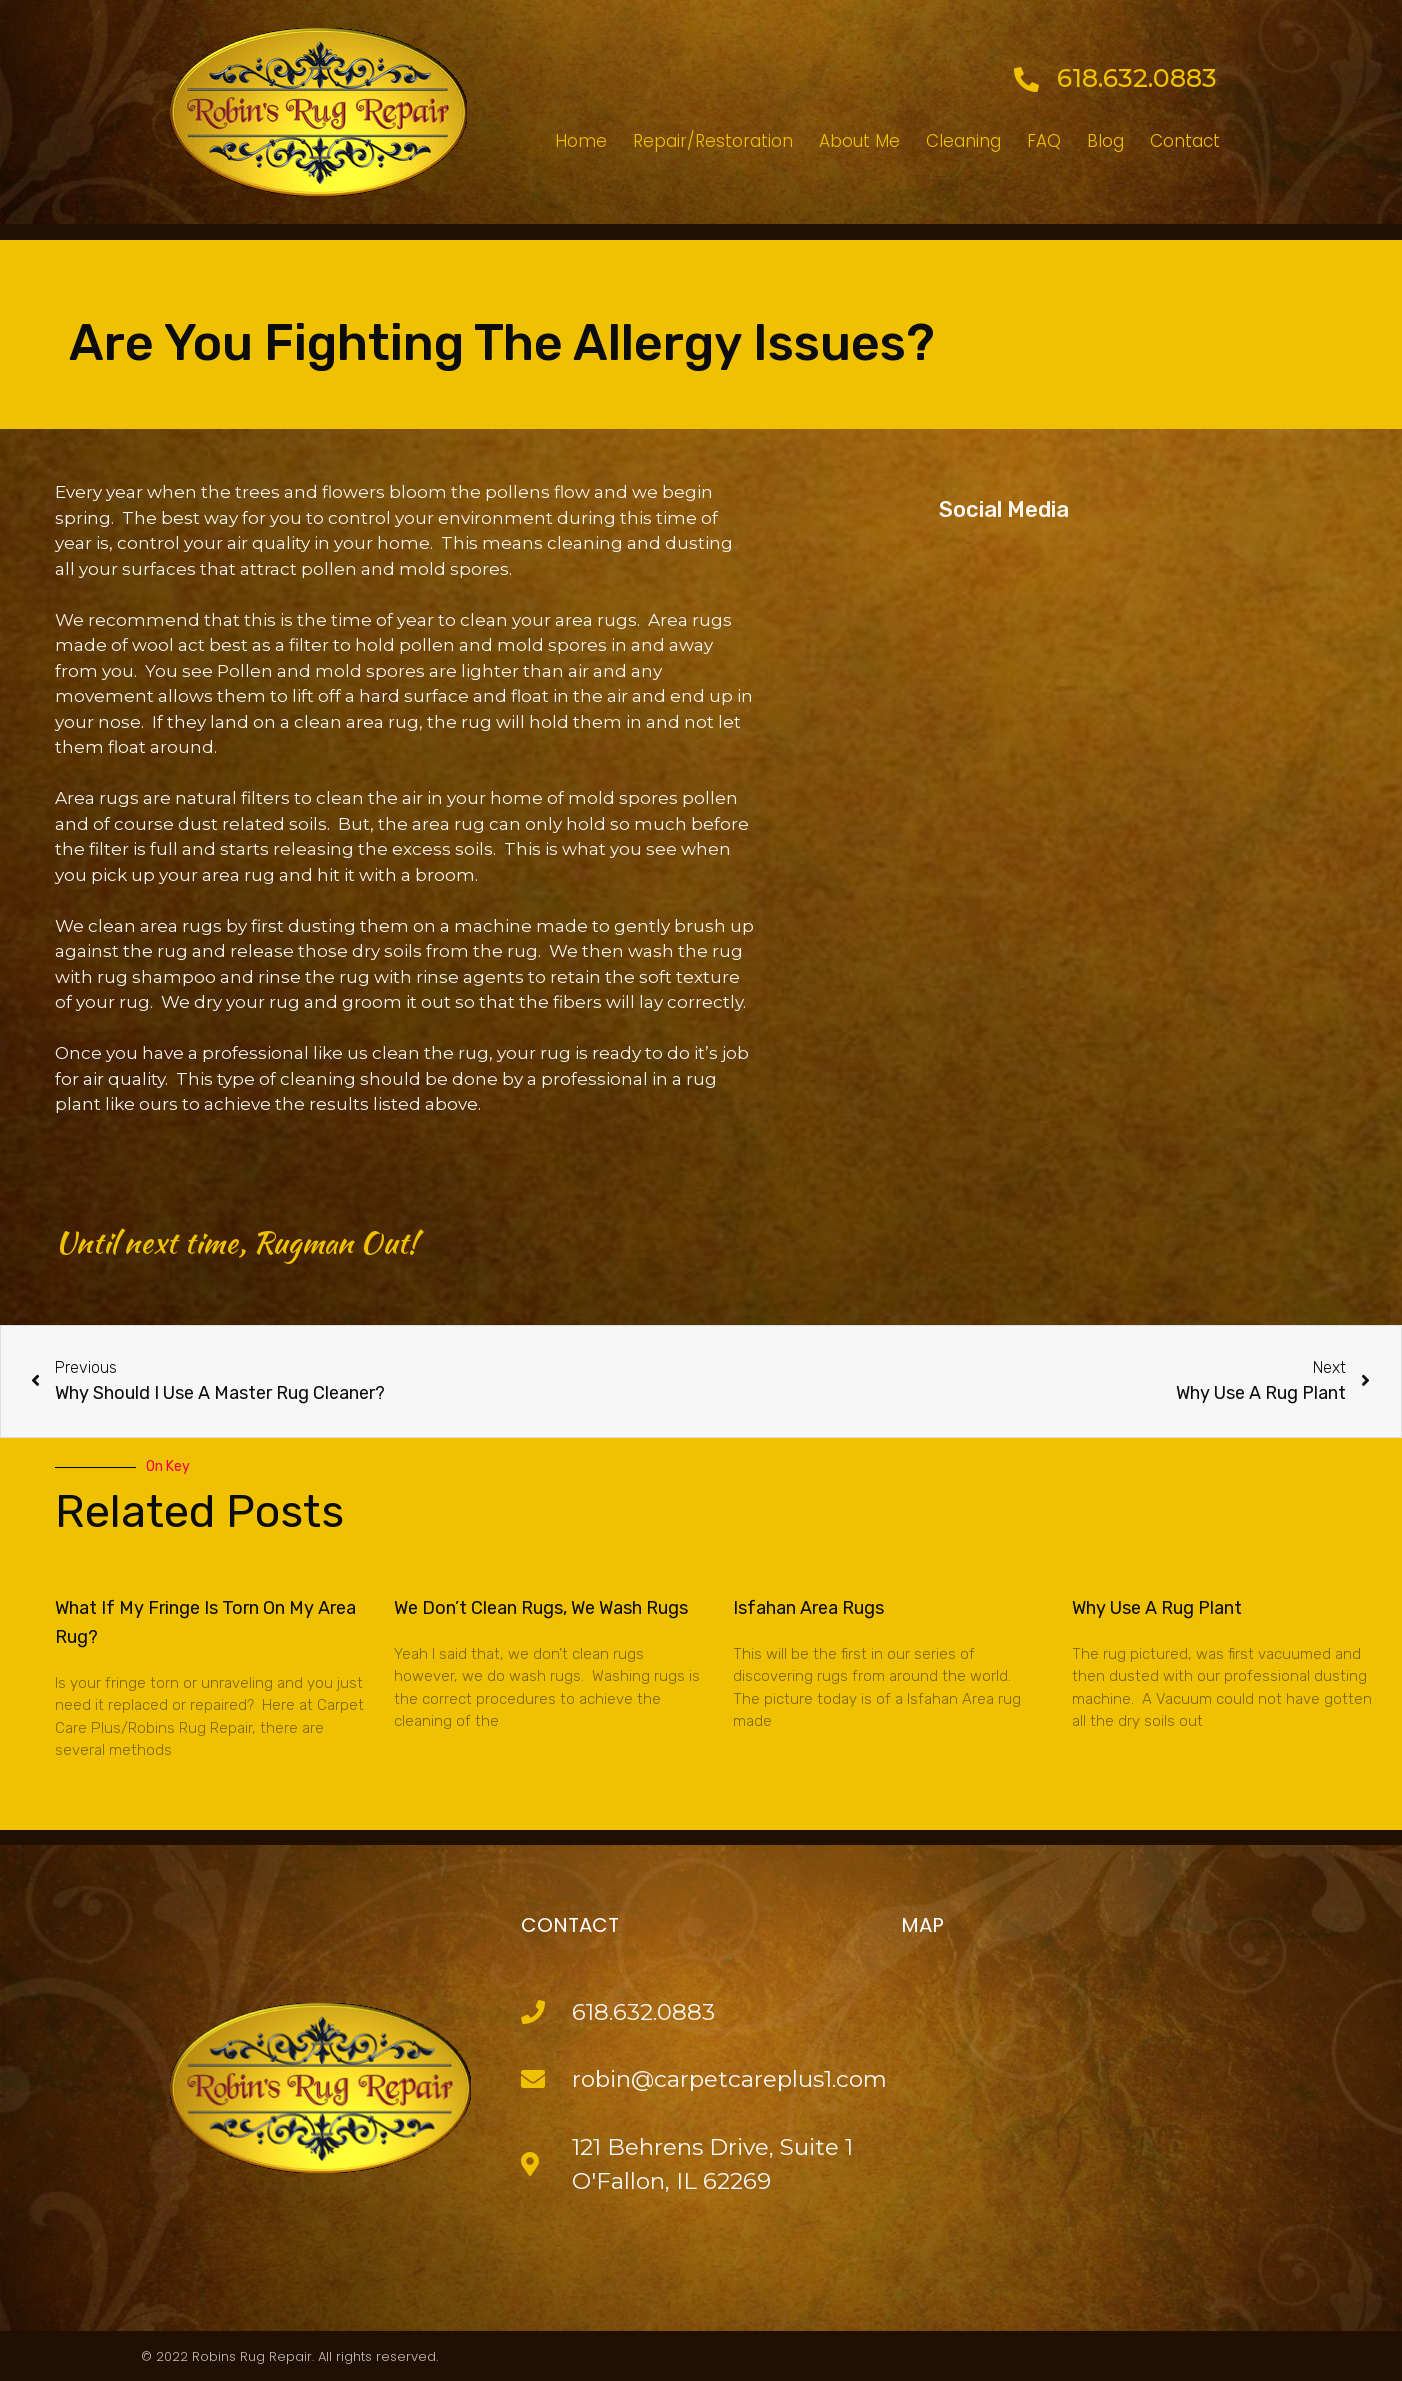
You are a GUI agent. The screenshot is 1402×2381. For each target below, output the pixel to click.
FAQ (1044, 141)
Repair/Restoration (713, 141)
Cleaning (963, 141)
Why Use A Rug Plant (1157, 1608)
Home (581, 141)
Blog (1105, 141)
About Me (859, 141)
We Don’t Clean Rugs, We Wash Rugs (541, 1608)
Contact (1185, 141)
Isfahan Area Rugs (808, 1608)
